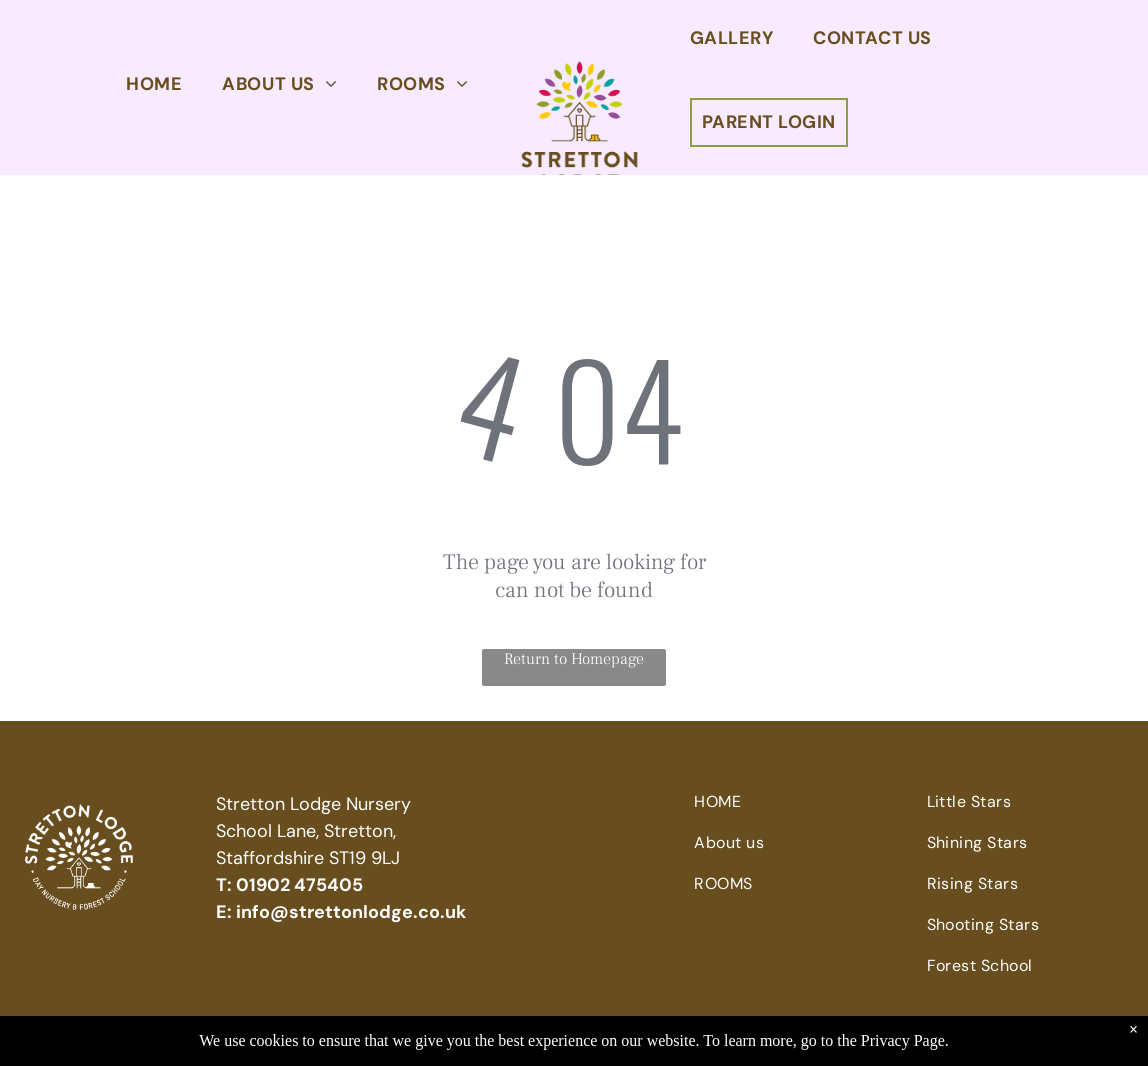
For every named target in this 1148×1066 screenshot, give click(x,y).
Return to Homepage (574, 659)
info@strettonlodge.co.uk (351, 912)
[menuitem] (154, 83)
